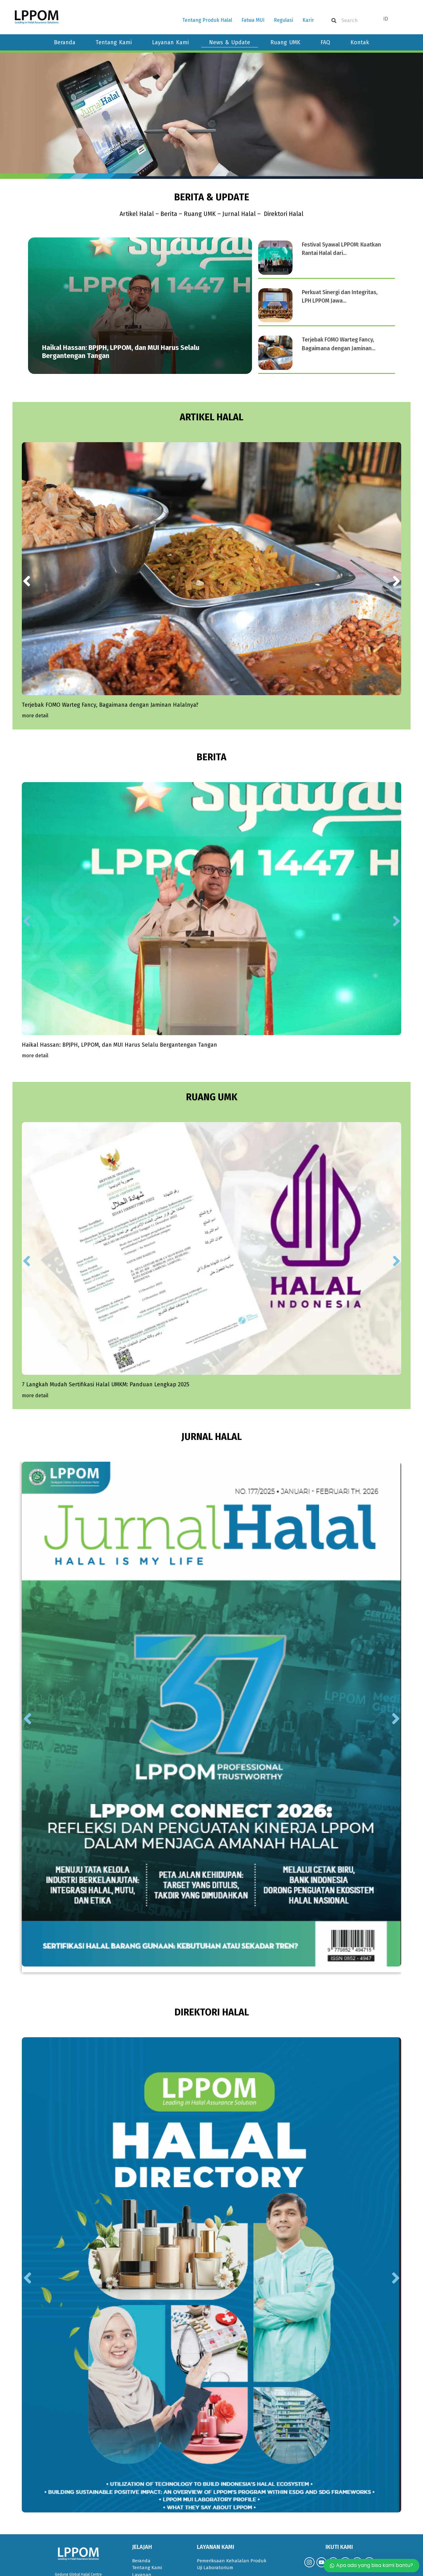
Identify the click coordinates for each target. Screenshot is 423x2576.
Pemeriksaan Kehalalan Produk (231, 2485)
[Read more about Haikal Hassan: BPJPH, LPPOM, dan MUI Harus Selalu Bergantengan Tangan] (35, 1004)
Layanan (141, 2499)
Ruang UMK (285, 42)
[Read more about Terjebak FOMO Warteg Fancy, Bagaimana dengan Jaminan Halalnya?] (35, 690)
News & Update (229, 42)
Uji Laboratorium (215, 2491)
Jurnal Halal (240, 213)
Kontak (359, 42)
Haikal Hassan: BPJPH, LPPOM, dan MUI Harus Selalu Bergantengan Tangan (119, 994)
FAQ (325, 42)
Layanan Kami (170, 42)
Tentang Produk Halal (207, 20)
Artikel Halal (135, 213)
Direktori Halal (285, 213)
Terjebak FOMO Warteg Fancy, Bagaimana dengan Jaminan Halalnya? (110, 679)
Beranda (64, 42)
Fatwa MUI (252, 20)
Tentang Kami (114, 42)
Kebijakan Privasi (150, 2541)
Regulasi (283, 20)
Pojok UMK (143, 2513)
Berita (168, 213)
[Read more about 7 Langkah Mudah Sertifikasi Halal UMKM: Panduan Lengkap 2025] (35, 1319)
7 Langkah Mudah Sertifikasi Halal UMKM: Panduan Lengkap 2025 (105, 1308)
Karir (308, 20)
